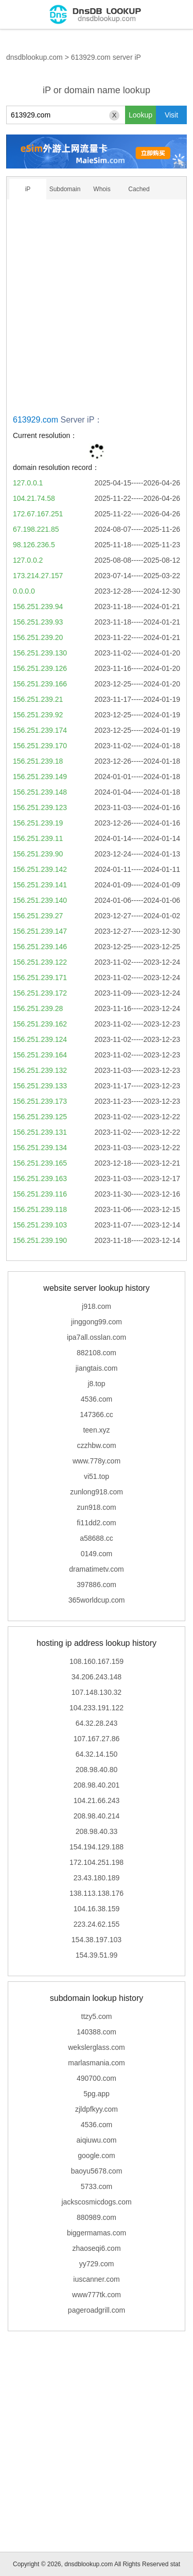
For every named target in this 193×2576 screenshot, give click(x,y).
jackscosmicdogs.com (96, 2202)
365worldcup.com (96, 1600)
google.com (96, 2155)
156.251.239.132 (40, 1070)
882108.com (96, 1353)
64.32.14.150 (97, 1754)
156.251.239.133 (40, 1086)
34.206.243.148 (96, 1677)
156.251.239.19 (38, 823)
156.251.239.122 (40, 962)
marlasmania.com (96, 2063)
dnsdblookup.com (34, 57)
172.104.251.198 (96, 1862)
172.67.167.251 (38, 514)
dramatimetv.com (96, 1569)
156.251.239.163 (40, 1178)
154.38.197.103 (96, 1939)
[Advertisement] (96, 310)
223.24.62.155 (97, 1924)
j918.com (96, 1306)
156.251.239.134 (40, 1147)
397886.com (96, 1584)
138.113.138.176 (96, 1893)
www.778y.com (96, 1461)
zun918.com (96, 1507)
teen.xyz (96, 1430)
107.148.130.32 (96, 1692)
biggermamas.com (96, 2233)
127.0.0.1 (28, 483)
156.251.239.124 (40, 1039)
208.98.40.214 (97, 1816)
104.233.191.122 (96, 1708)
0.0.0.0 (24, 591)
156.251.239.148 (40, 792)
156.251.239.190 (40, 1240)
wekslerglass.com (96, 2047)
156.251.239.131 (40, 1132)
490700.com (96, 2078)
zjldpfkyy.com (96, 2109)
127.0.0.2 (28, 560)
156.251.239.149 (40, 776)
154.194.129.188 (96, 1847)
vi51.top (96, 1476)
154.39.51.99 (97, 1955)
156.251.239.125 (40, 1117)
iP (28, 189)
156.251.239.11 (38, 838)
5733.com (96, 2186)
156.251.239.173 (40, 1101)
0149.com (96, 1554)
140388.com (96, 2032)
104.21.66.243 (97, 1800)
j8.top (96, 1383)
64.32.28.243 (97, 1723)
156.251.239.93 (38, 622)
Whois (101, 189)
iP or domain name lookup (96, 90)
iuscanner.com (96, 2279)
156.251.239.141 (40, 885)
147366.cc (96, 1414)
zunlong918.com (96, 1492)
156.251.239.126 (40, 668)
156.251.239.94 (38, 606)
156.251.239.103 (40, 1225)
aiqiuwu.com (97, 2140)
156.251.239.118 (40, 1209)
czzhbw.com (96, 1445)
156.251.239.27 (38, 916)
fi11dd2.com (96, 1523)
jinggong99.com (96, 1322)
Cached (138, 189)
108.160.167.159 (96, 1661)
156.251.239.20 (38, 637)
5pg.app (96, 2094)
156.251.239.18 (38, 761)
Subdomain (65, 189)
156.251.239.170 (40, 746)
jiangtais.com (97, 1368)
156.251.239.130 (40, 653)
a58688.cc (96, 1538)
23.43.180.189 (97, 1878)
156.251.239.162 (40, 1024)
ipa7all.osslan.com (96, 1337)
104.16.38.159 (97, 1909)
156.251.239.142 (40, 869)
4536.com (96, 1399)
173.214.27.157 (38, 575)
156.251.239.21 (38, 699)
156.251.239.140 (40, 900)
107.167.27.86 (97, 1739)
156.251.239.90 (38, 854)
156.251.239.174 (40, 730)
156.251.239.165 (40, 1163)
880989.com (96, 2217)
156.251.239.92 (38, 715)
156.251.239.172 (40, 993)
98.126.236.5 (34, 545)
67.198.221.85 (36, 529)
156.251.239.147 (40, 931)
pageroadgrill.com (96, 2310)
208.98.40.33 (97, 1831)
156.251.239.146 (40, 946)
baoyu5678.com (96, 2171)
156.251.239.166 (40, 684)
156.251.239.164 (40, 1055)
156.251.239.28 (38, 1008)
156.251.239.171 (40, 977)
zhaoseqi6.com (96, 2248)
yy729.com (96, 2264)
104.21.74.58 (34, 498)
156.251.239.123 (40, 807)
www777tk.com (96, 2295)
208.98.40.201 (97, 1785)
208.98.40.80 (97, 1769)
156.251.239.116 (40, 1194)
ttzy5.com (96, 2016)
